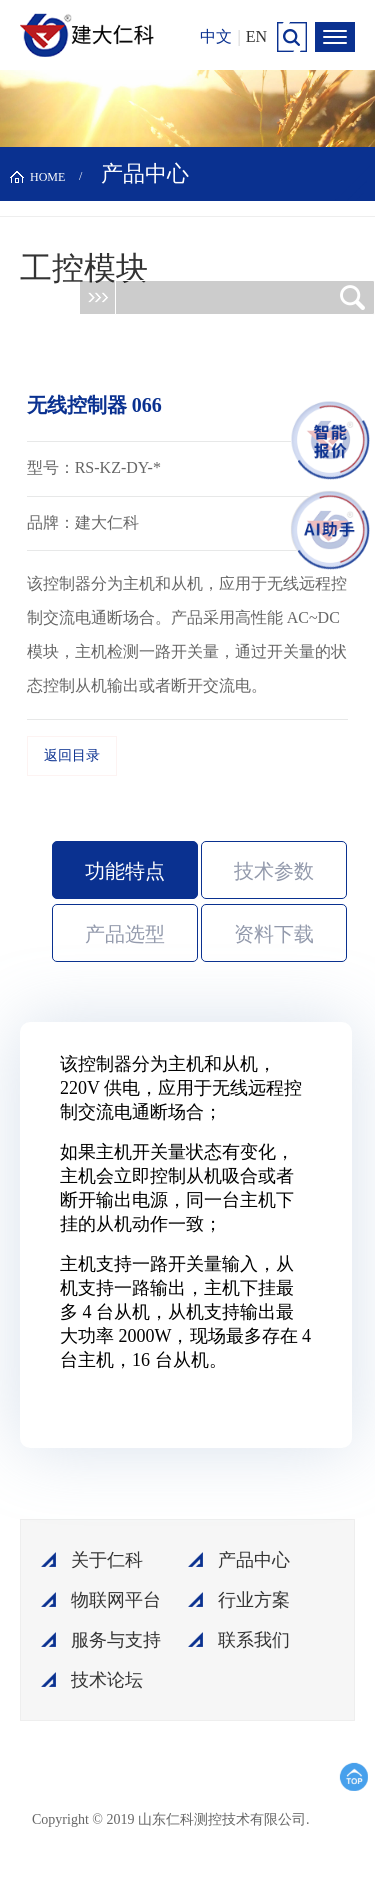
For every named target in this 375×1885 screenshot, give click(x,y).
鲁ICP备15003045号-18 (227, 1827)
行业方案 (254, 1600)
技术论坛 (107, 1680)
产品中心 (254, 1560)
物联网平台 (116, 1600)
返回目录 (72, 755)
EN (256, 36)
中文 (216, 36)
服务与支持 (116, 1640)
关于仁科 (107, 1560)
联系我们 (254, 1640)
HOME (47, 177)
